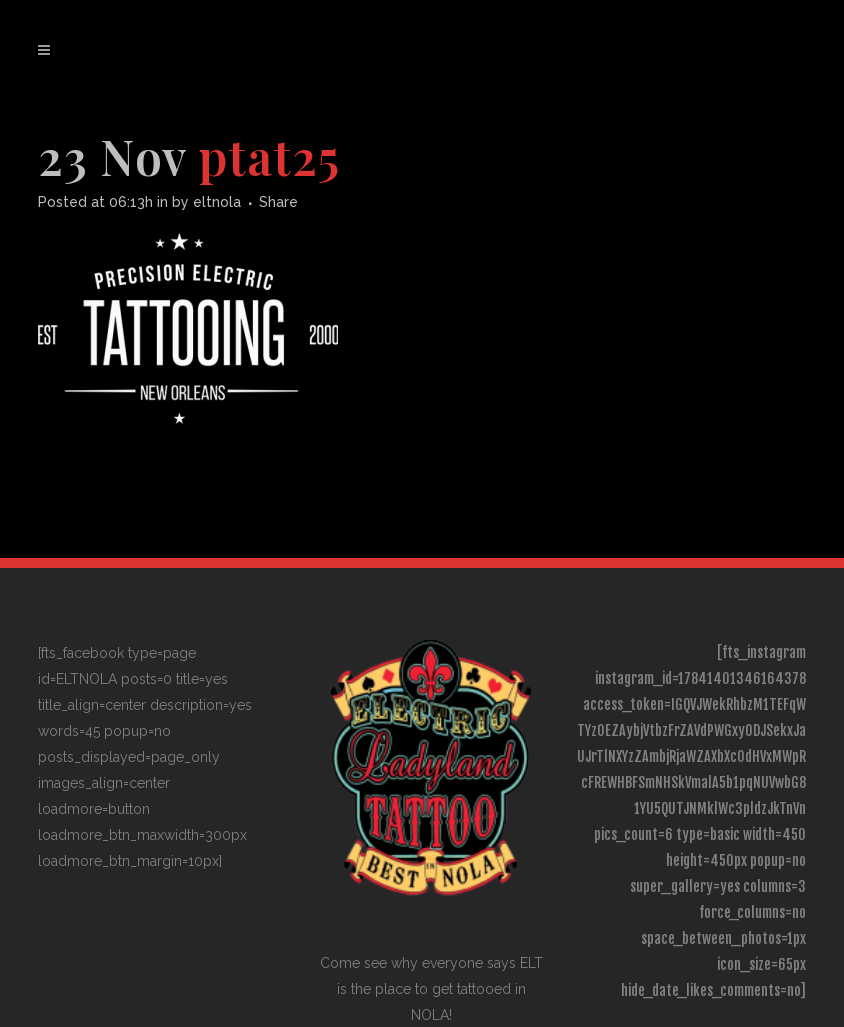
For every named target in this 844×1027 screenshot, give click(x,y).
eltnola (217, 202)
